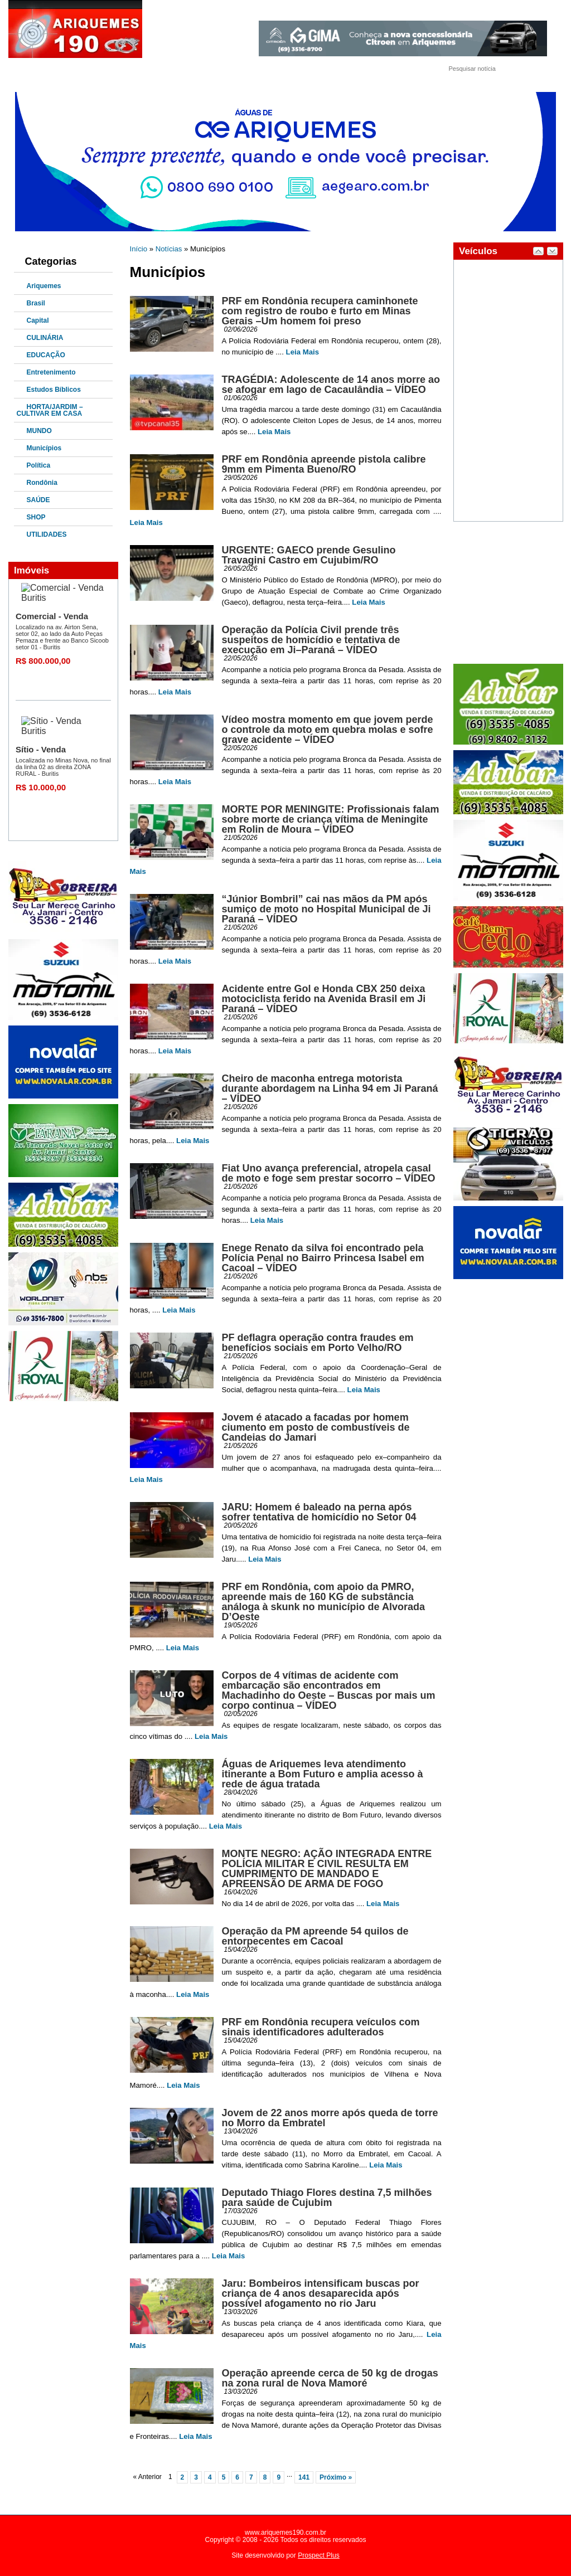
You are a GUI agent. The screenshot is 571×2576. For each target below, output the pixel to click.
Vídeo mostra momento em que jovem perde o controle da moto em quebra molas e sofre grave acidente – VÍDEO (327, 729)
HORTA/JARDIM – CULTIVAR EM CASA (50, 410)
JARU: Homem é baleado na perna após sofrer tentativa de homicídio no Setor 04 (319, 1512)
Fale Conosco (162, 70)
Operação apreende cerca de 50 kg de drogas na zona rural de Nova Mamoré (330, 2378)
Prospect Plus (319, 2555)
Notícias (169, 249)
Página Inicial (46, 70)
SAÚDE (38, 500)
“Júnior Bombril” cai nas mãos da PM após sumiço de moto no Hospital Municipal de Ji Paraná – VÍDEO (326, 909)
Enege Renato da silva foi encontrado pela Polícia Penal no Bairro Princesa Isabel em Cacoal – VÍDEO (323, 1258)
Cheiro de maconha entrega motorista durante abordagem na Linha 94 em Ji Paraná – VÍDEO (330, 1088)
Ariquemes (44, 286)
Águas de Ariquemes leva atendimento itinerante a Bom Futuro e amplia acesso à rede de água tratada (322, 1774)
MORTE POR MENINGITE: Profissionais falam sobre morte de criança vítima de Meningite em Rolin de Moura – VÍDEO (330, 819)
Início (139, 249)
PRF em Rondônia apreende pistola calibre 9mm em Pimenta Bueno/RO (324, 464)
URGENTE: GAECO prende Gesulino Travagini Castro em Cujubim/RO (309, 555)
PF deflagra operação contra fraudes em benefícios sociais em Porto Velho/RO (318, 1342)
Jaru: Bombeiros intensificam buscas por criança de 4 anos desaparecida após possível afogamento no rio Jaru (320, 2293)
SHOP (36, 517)
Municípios (44, 448)
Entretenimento (51, 372)
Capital (38, 320)
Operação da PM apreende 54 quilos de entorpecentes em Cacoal (315, 1936)
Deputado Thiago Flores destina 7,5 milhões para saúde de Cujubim (327, 2197)
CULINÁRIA (45, 338)
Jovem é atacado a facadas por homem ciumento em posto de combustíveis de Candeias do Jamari (316, 1427)
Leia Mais (302, 352)
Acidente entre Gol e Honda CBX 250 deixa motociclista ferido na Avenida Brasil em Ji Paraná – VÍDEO (324, 998)
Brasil (36, 303)
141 (303, 2477)
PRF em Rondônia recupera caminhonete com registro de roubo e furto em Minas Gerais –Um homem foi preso (320, 311)
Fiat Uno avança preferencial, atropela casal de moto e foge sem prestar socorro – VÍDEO (328, 1173)
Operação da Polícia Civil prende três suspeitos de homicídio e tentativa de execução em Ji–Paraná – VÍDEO (311, 639)
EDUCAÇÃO (46, 355)
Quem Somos (104, 70)
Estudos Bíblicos (54, 389)
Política (39, 465)
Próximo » (336, 2477)
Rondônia (42, 483)
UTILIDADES (47, 534)
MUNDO (39, 431)
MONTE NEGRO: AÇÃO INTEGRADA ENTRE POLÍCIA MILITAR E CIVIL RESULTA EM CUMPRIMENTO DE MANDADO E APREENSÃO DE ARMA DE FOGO (327, 1868)
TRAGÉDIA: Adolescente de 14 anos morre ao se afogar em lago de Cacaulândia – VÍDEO (331, 384)
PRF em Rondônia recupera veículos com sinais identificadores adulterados (321, 2027)
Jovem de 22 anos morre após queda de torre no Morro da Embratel (330, 2117)
